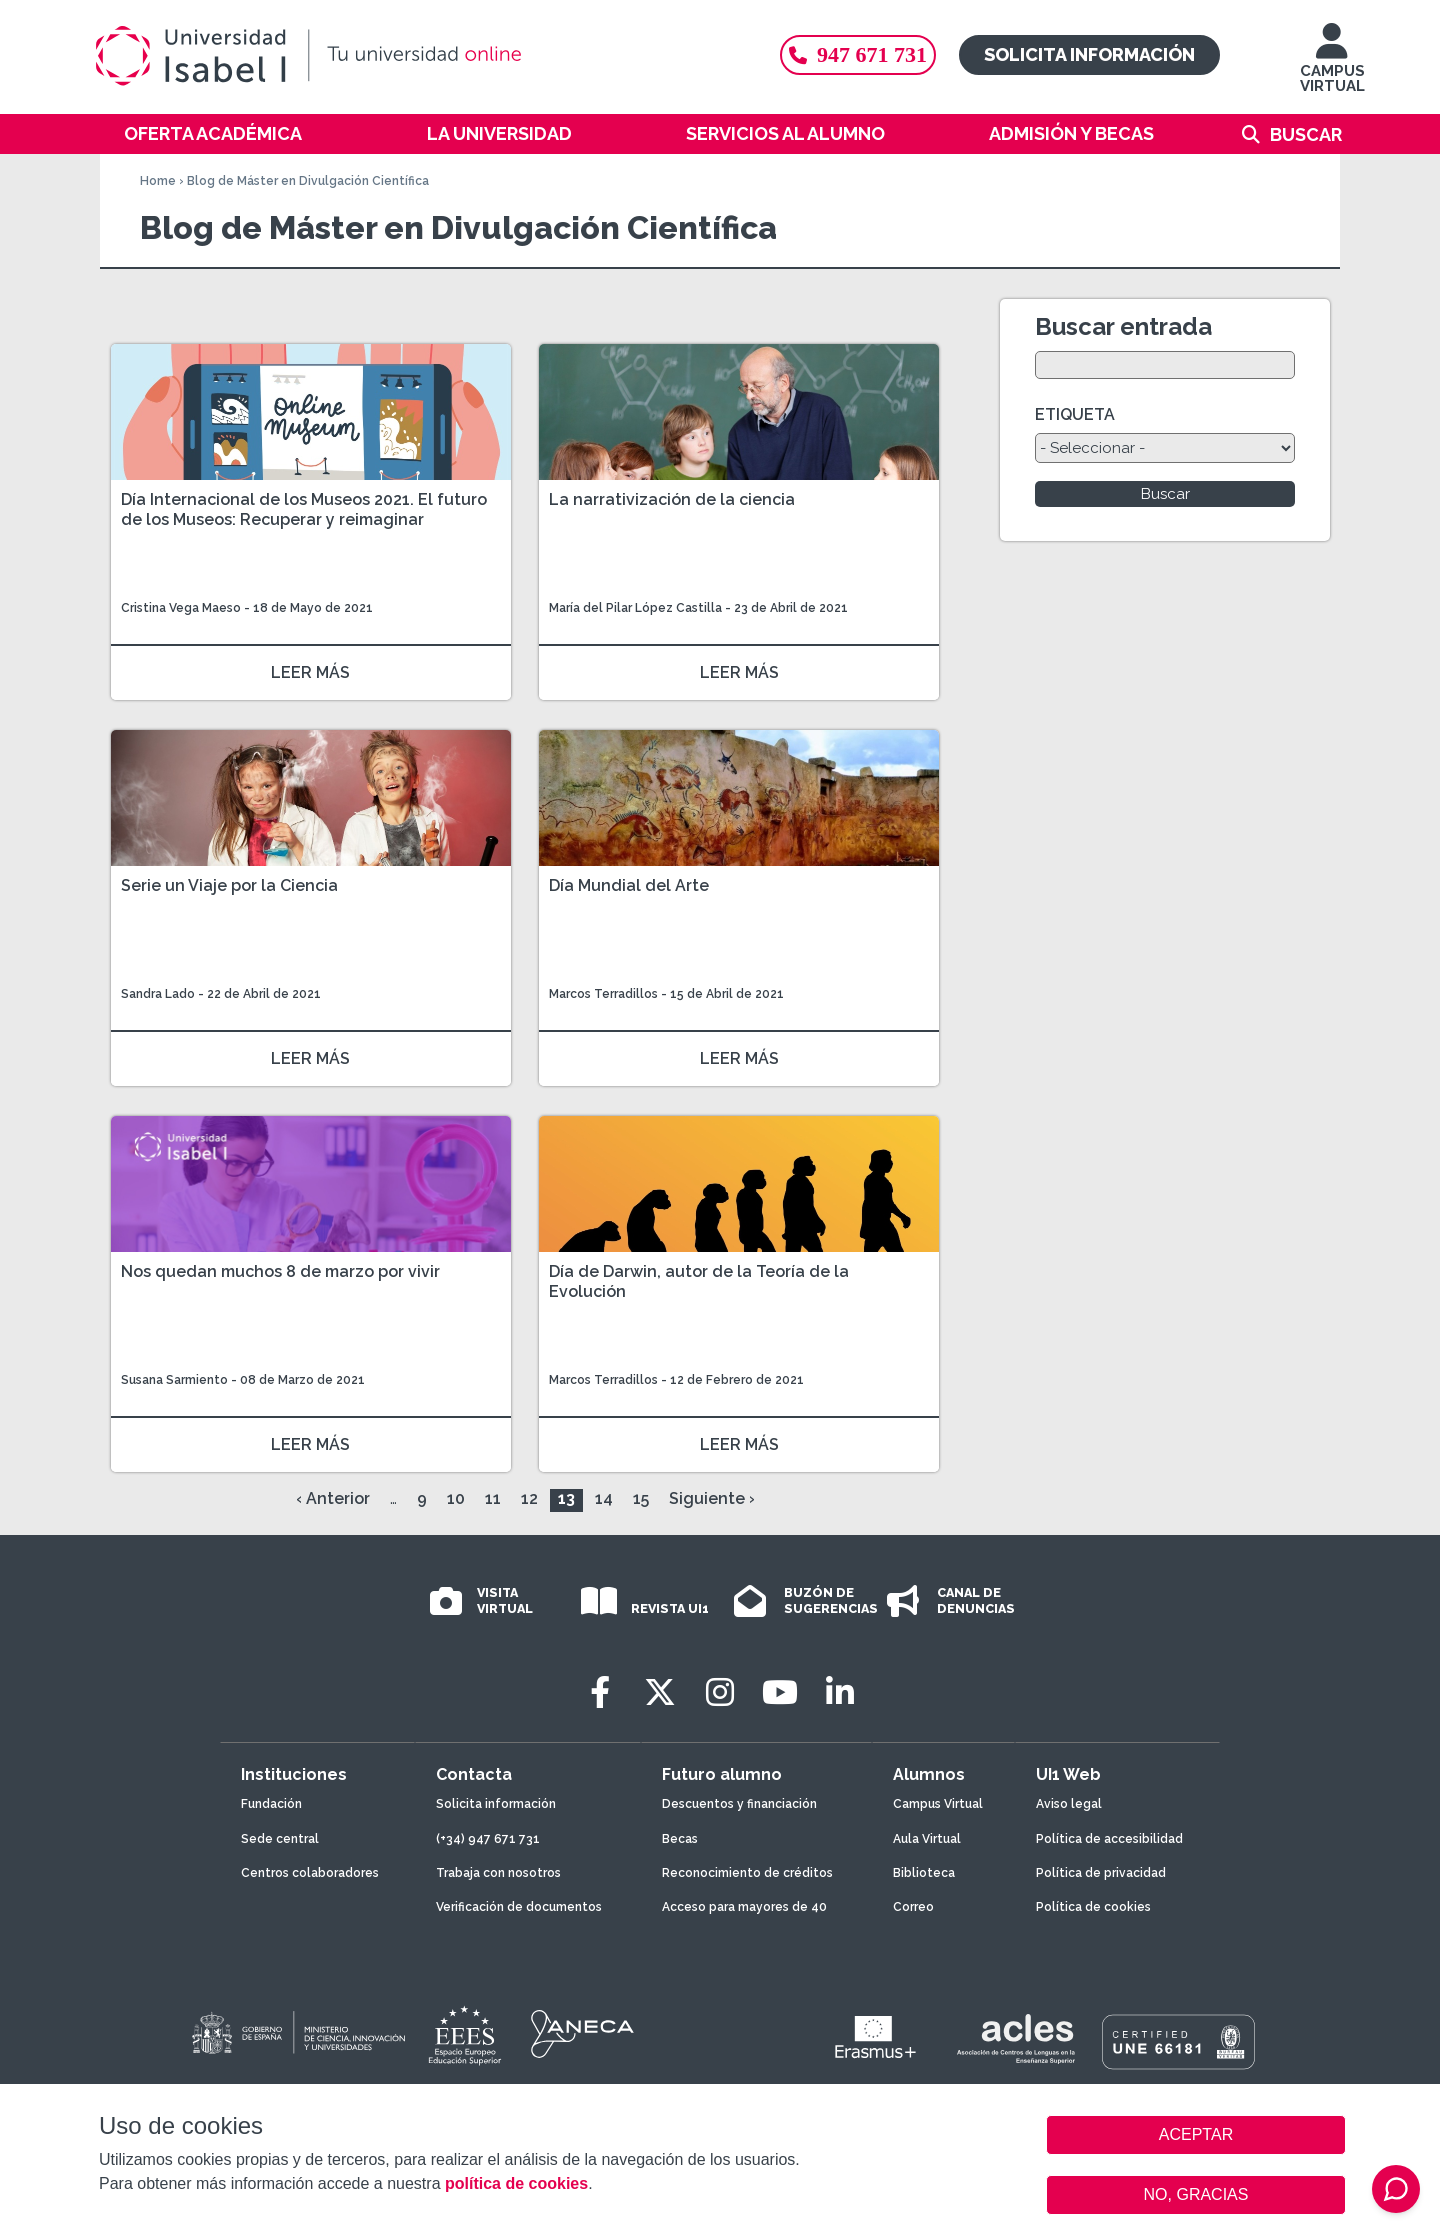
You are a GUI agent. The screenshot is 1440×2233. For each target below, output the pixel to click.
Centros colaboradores (310, 1873)
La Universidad (499, 133)
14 (604, 1498)
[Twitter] (660, 1692)
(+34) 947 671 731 (488, 1839)
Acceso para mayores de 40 (744, 1907)
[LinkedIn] (840, 1692)
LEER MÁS (310, 672)
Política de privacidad (1101, 1873)
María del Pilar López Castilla (635, 608)
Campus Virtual (938, 1804)
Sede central (280, 1839)
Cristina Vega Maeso (181, 608)
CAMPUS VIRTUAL (1332, 67)
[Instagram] (720, 1692)
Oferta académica (213, 133)
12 (529, 1498)
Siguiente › (712, 1498)
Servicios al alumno (785, 133)
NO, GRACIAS (1196, 2194)
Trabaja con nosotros (498, 1873)
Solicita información (1089, 54)
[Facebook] (600, 1692)
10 (456, 1498)
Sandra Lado (158, 994)
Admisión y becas (1071, 133)
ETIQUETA (1075, 414)
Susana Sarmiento (174, 1380)
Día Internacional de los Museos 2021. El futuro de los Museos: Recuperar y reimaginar (304, 509)
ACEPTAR (1196, 2135)
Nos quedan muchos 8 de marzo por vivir (280, 1271)
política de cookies (516, 2183)
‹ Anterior (333, 1498)
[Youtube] (780, 1692)
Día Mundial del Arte (629, 885)
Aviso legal (1069, 1804)
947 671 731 (858, 54)
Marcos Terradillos (605, 994)
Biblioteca (924, 1873)
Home (158, 181)
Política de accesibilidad (1109, 1839)
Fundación (271, 1804)
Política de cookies (1093, 1907)
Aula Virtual (927, 1839)
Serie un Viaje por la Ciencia (229, 885)
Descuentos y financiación (739, 1804)
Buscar (1306, 134)
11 (493, 1498)
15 (641, 1498)
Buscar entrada (1123, 326)
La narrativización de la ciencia (672, 499)
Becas (680, 1839)
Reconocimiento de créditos (747, 1873)
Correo (913, 1907)
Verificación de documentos (519, 1907)
